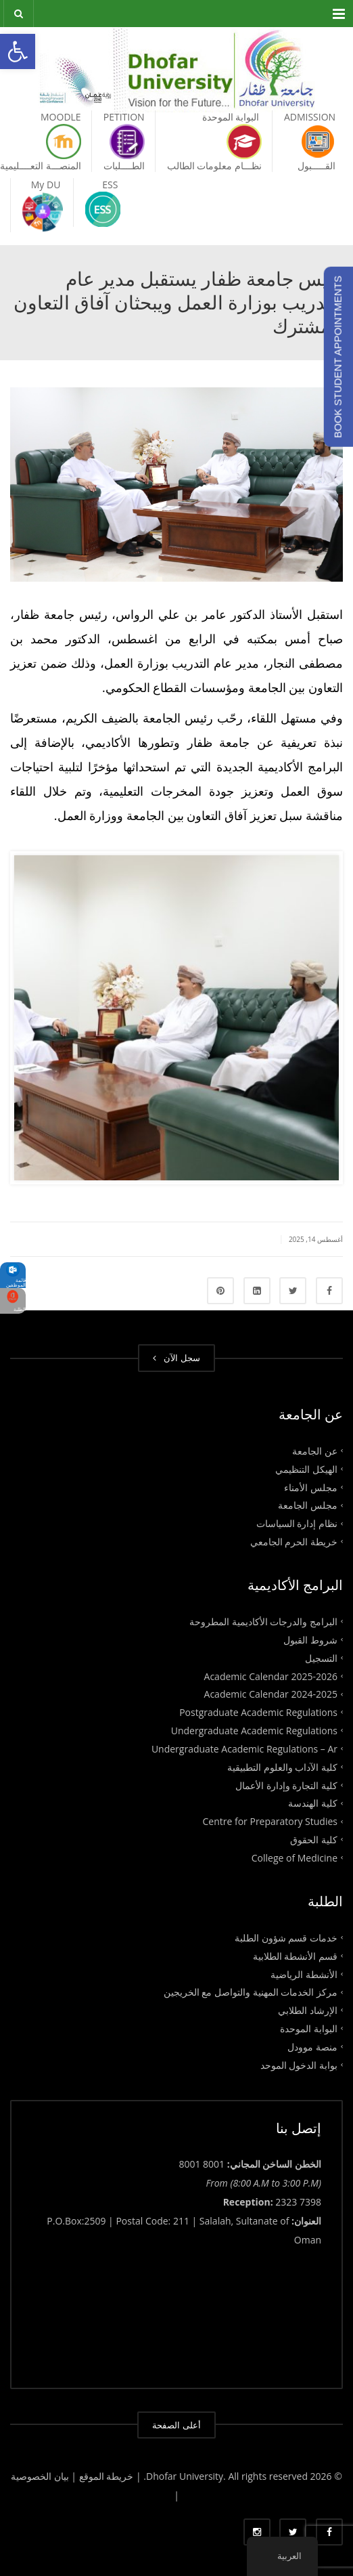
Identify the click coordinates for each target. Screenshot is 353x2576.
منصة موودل (312, 2046)
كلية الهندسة (312, 1803)
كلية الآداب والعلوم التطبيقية (282, 1766)
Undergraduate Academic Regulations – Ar (244, 1748)
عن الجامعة (314, 1450)
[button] (17, 51)
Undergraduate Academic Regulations (254, 1730)
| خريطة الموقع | (106, 2476)
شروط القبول (310, 1639)
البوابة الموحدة (308, 2028)
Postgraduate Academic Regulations (258, 1712)
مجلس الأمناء (310, 1486)
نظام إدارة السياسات (296, 1523)
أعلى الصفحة (176, 2425)
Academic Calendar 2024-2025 (270, 1694)
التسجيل (321, 1657)
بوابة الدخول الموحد (298, 2064)
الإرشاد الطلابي (307, 2010)
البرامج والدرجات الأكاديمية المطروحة (263, 1621)
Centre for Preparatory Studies (270, 1821)
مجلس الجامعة (307, 1505)
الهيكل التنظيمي (306, 1468)
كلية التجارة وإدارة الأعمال (286, 1784)
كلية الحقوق (313, 1839)
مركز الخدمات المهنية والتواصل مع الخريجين (250, 1991)
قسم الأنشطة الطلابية (295, 1955)
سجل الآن (176, 1358)
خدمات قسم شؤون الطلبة (286, 1937)
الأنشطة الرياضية (303, 1973)
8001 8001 (202, 2164)
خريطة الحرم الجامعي (293, 1541)
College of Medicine (294, 1857)
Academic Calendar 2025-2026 (270, 1675)
